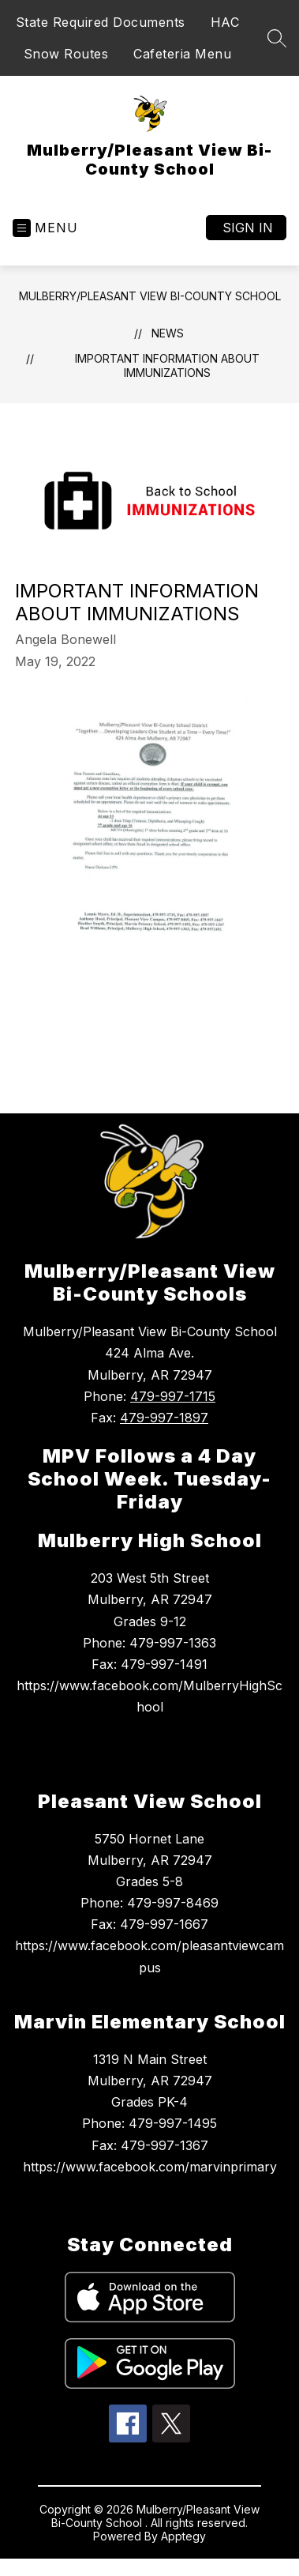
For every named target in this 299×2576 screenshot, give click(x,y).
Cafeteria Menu (182, 54)
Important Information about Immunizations (167, 365)
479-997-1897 (164, 1417)
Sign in (247, 227)
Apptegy (183, 2536)
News (167, 333)
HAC (225, 22)
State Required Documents (100, 22)
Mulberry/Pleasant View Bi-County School (150, 296)
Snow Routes (66, 54)
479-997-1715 (172, 1396)
